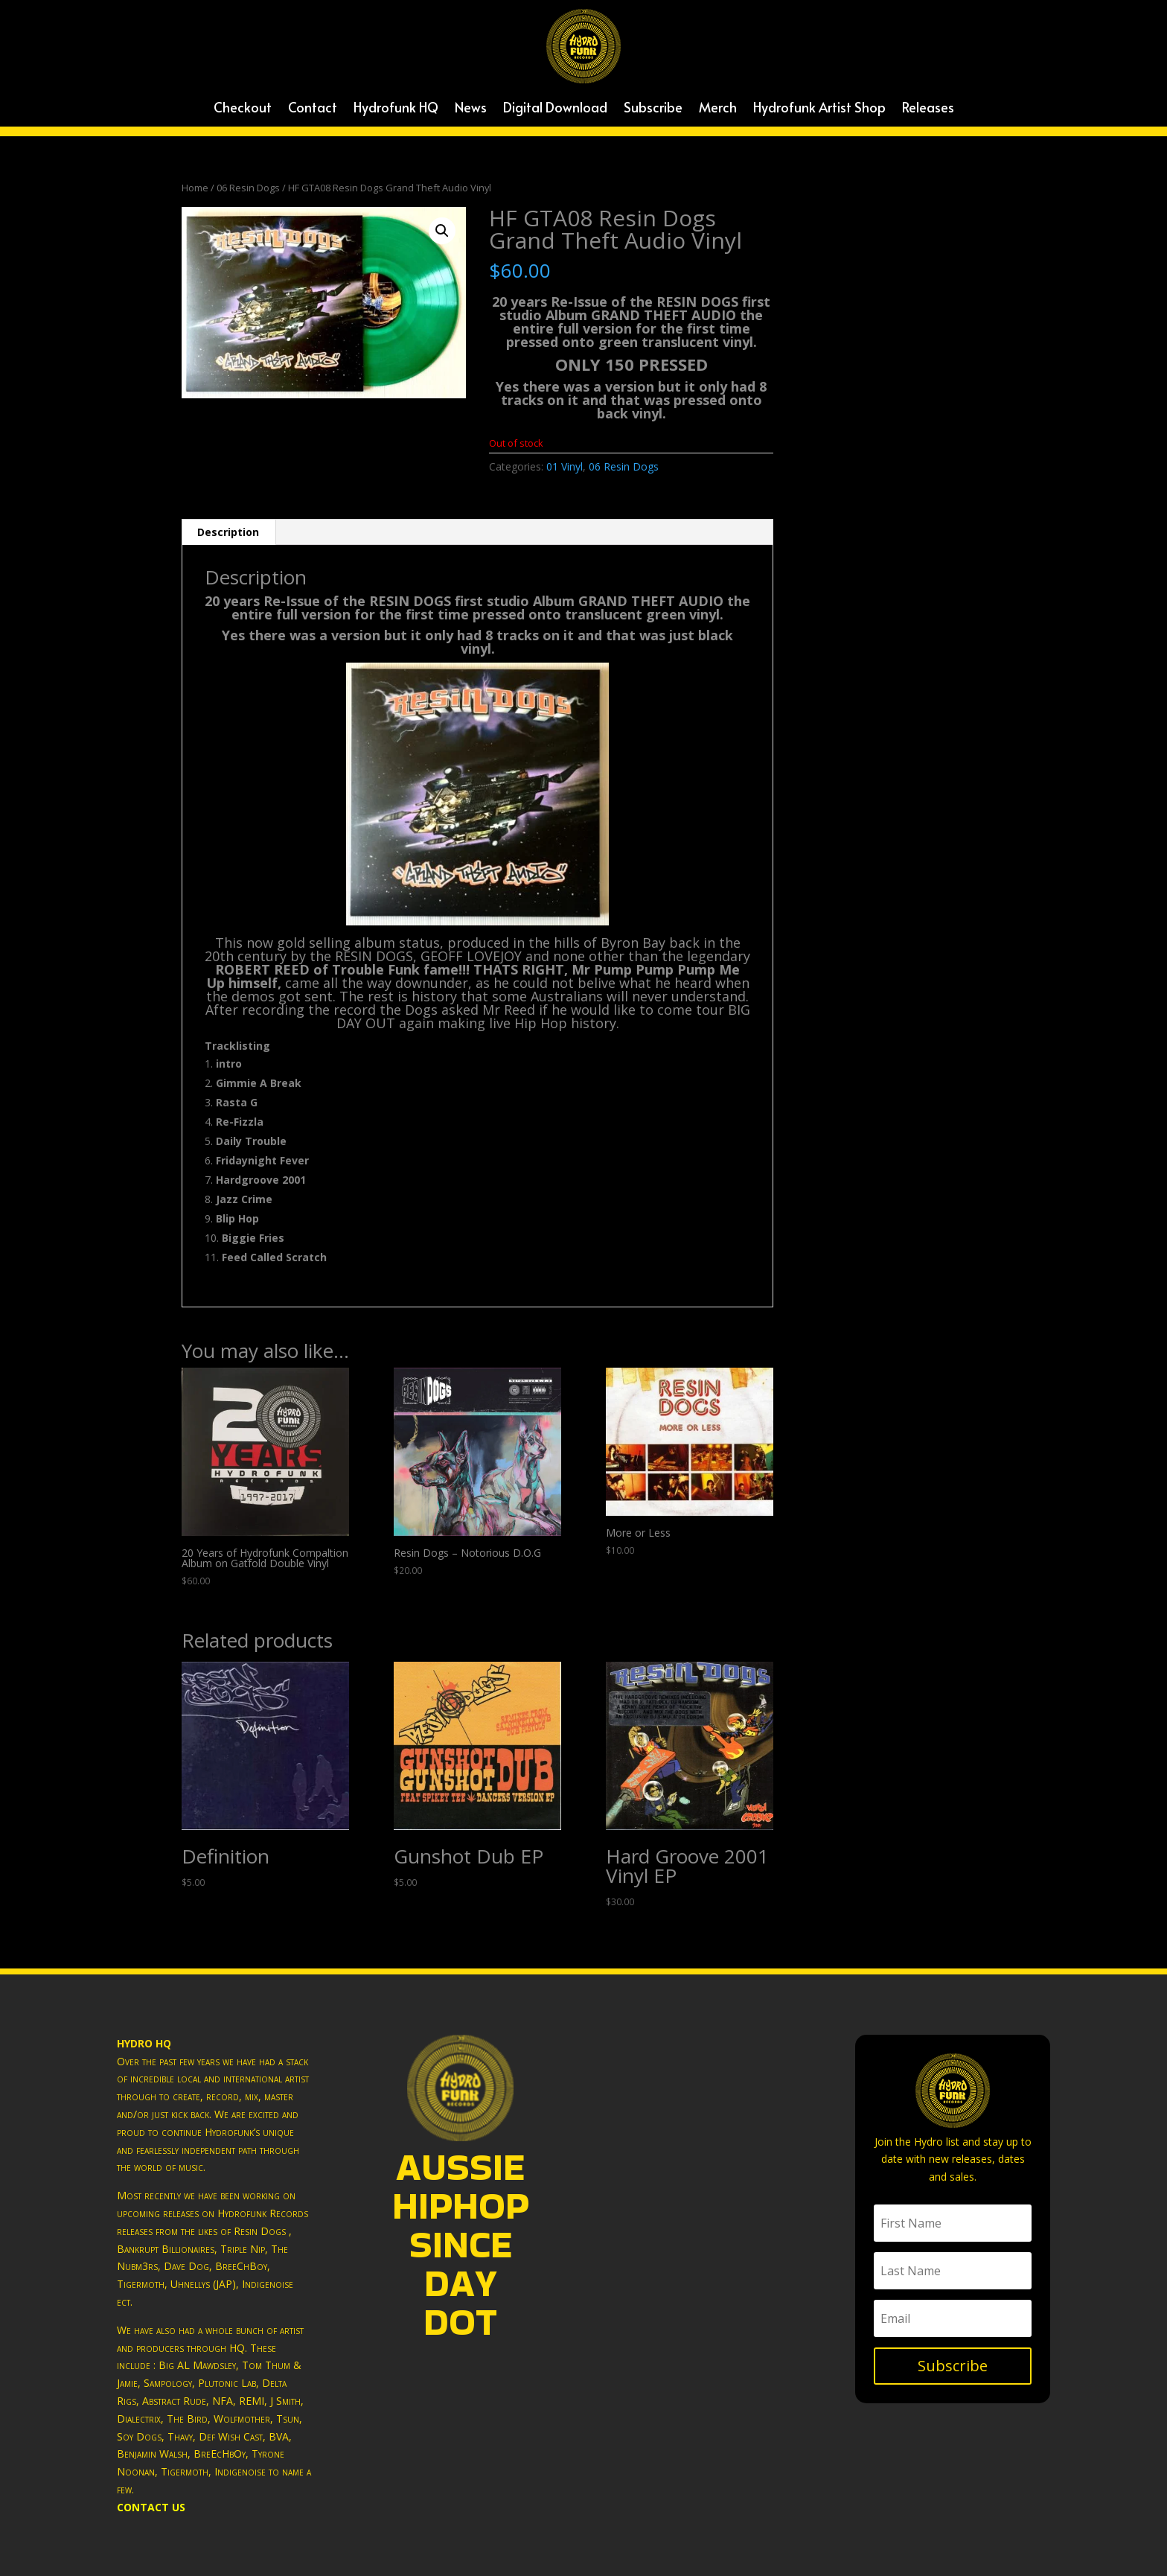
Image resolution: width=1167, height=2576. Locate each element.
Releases (928, 109)
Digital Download (555, 109)
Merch (718, 109)
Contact (312, 109)
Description (228, 532)
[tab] (228, 532)
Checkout (243, 109)
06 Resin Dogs (248, 187)
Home (195, 187)
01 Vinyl (564, 466)
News (471, 109)
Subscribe (653, 109)
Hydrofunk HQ (396, 109)
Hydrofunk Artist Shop (819, 109)
